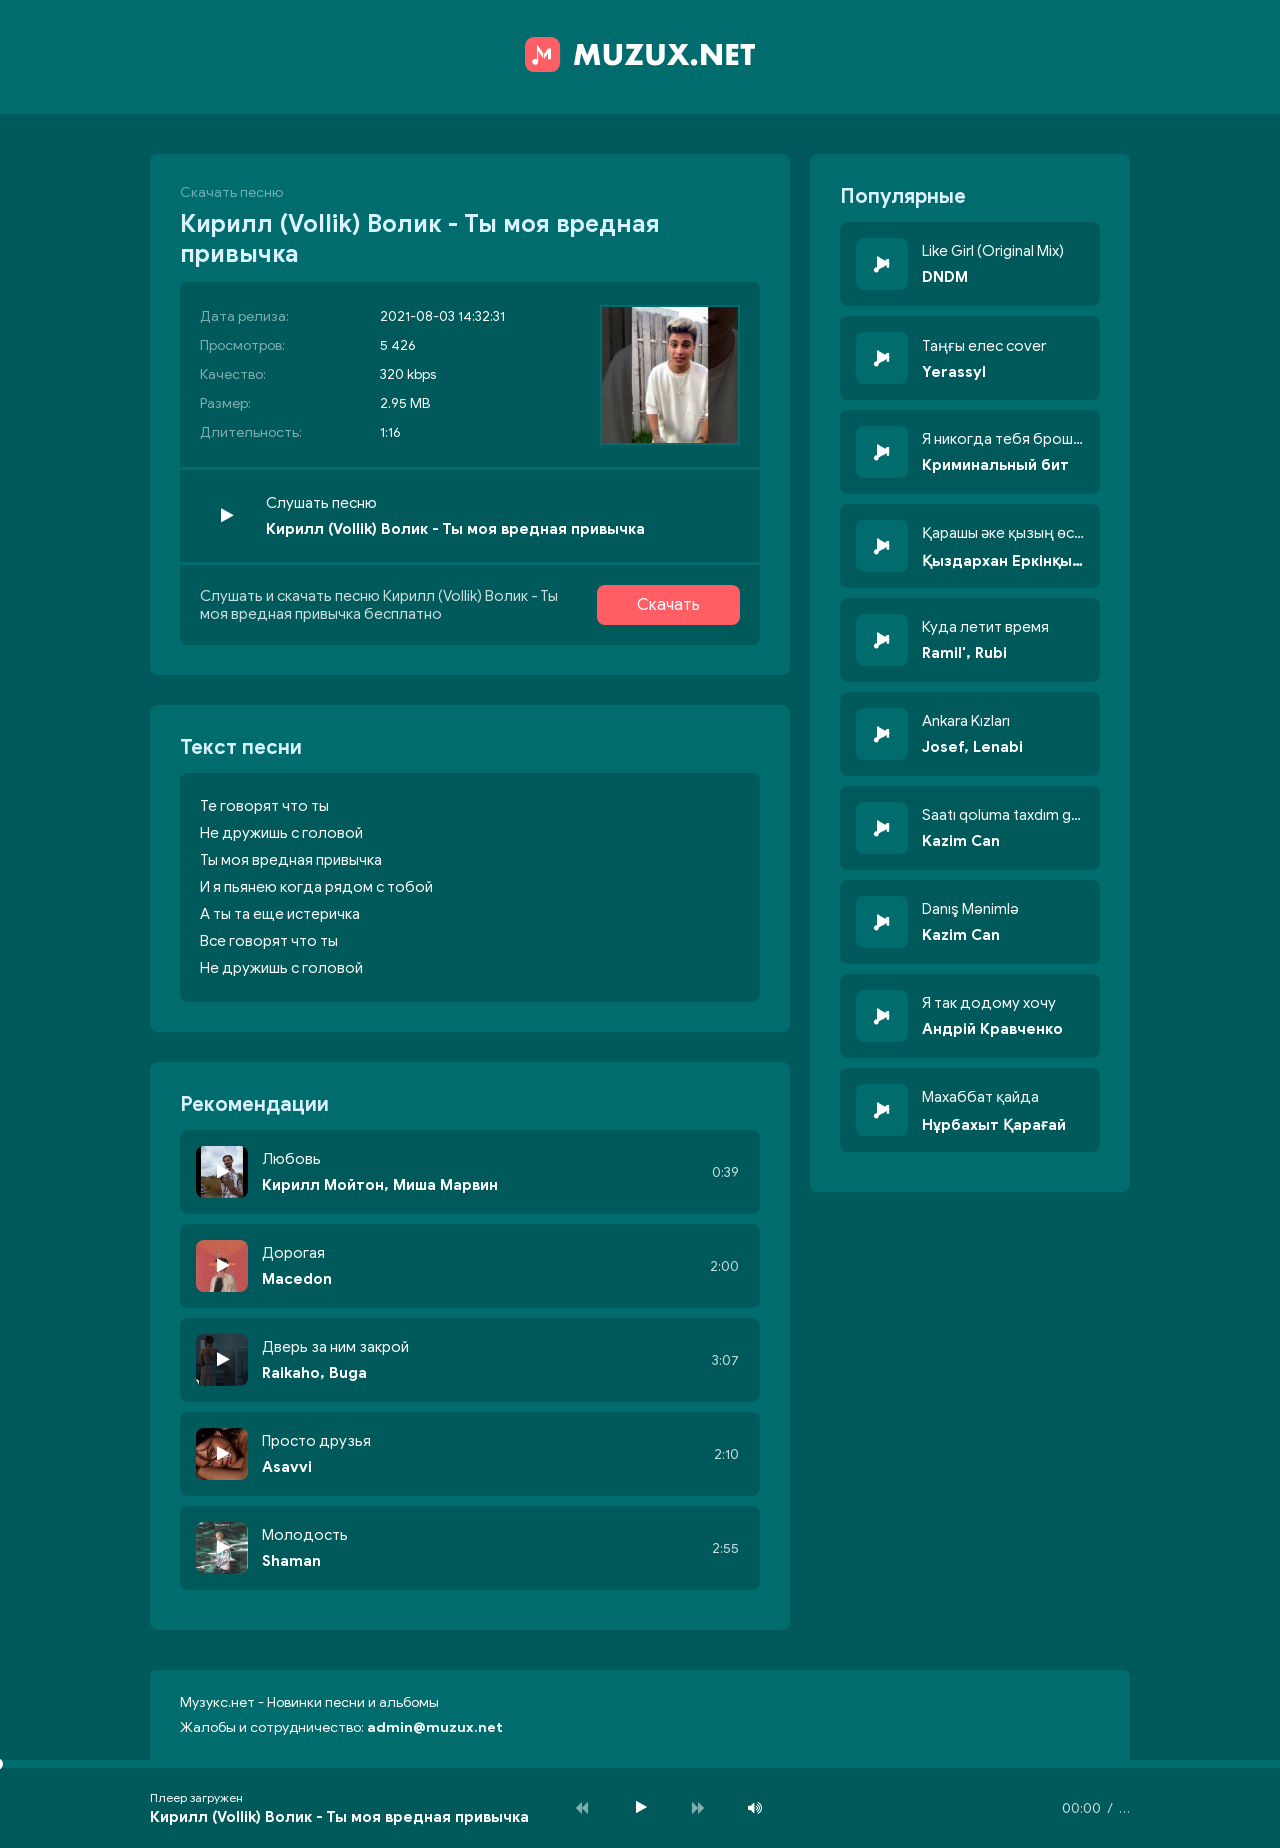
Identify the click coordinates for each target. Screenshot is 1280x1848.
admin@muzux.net (435, 1727)
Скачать (668, 605)
